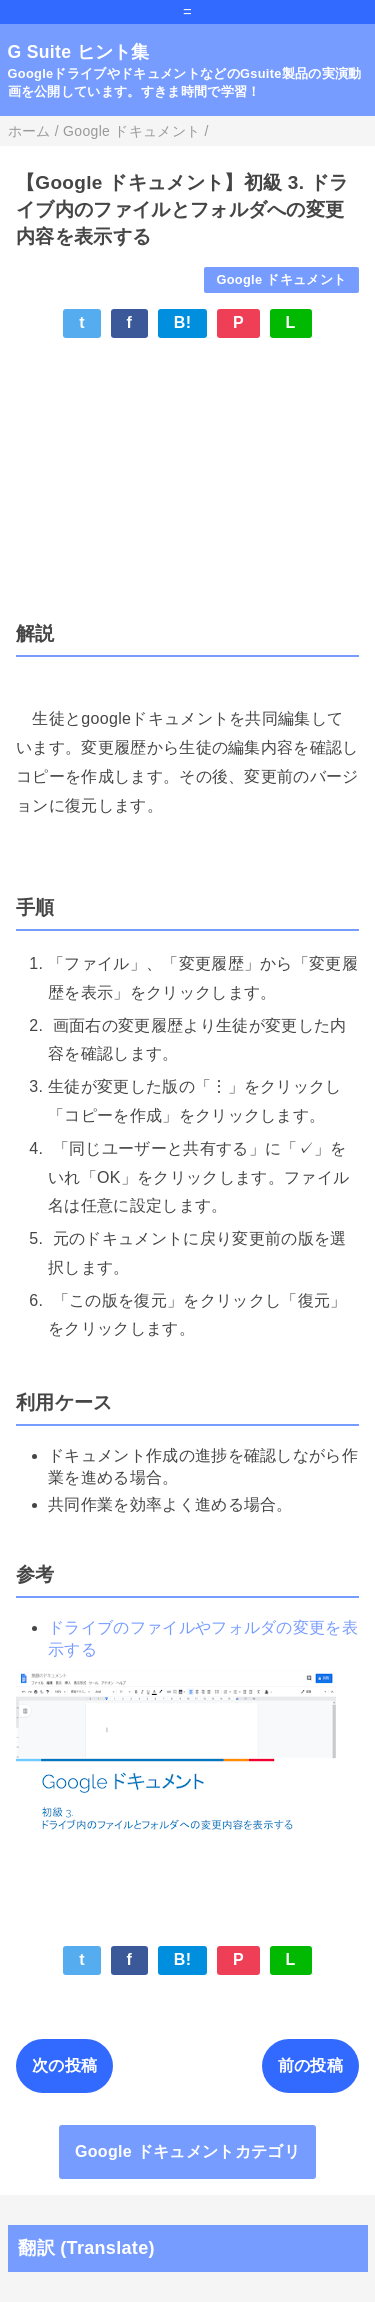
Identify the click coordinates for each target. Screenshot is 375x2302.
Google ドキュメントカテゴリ (187, 2151)
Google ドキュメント (281, 279)
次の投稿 (64, 2065)
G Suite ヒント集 (79, 52)
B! (183, 322)
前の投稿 (310, 2065)
